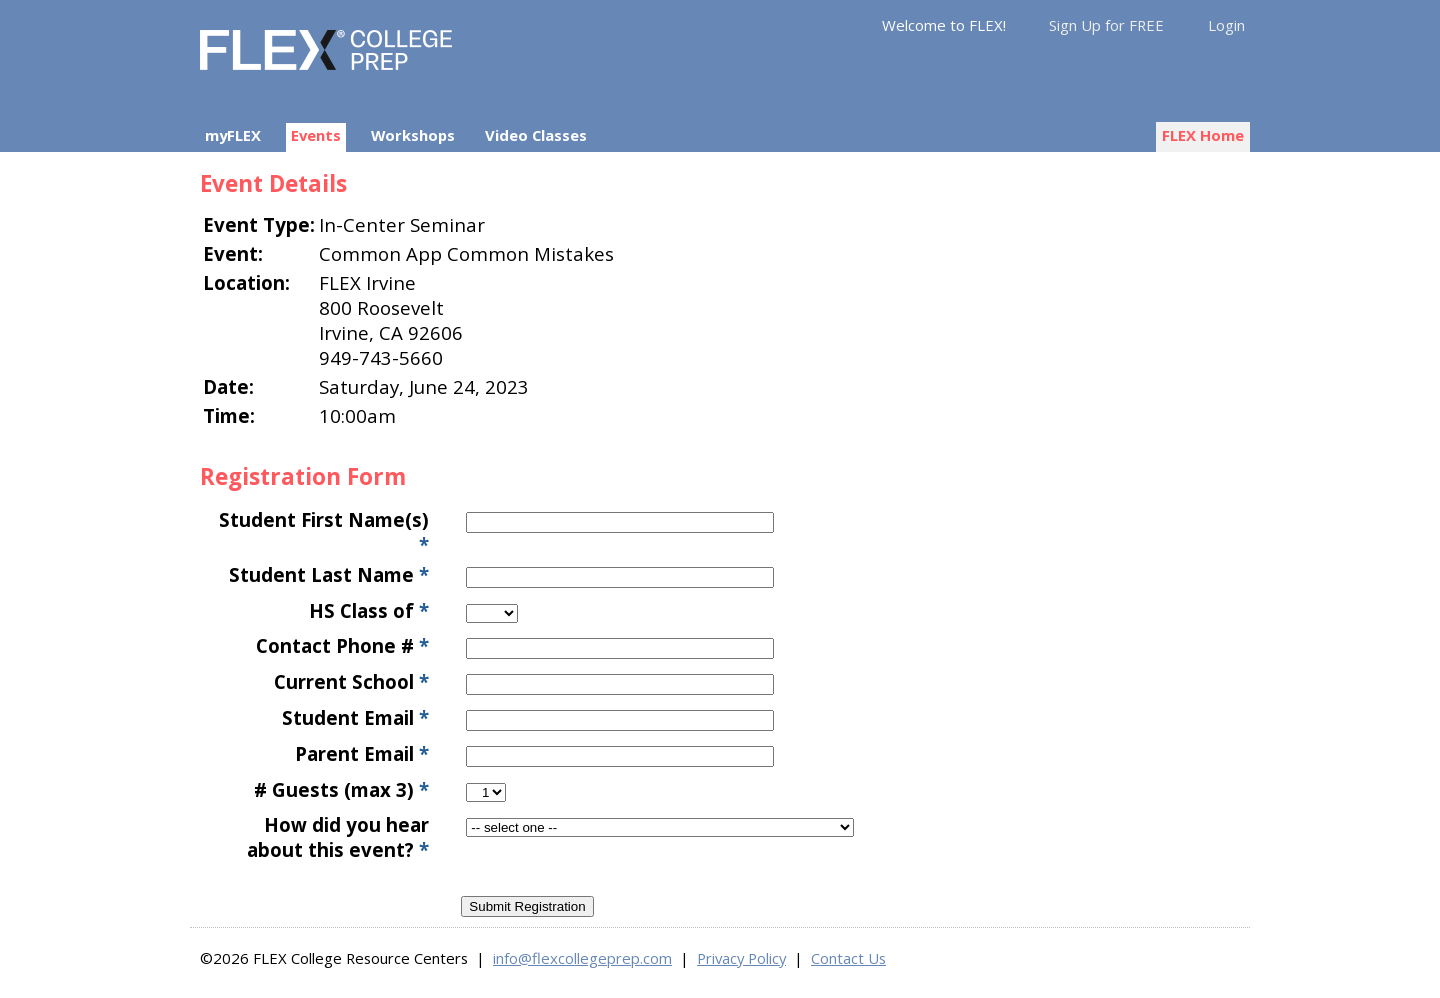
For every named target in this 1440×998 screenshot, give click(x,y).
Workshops (413, 135)
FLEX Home (1203, 135)
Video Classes (536, 135)
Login (1226, 25)
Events (316, 135)
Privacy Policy (741, 958)
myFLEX (233, 135)
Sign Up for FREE (1106, 25)
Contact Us (848, 958)
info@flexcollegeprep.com (582, 958)
